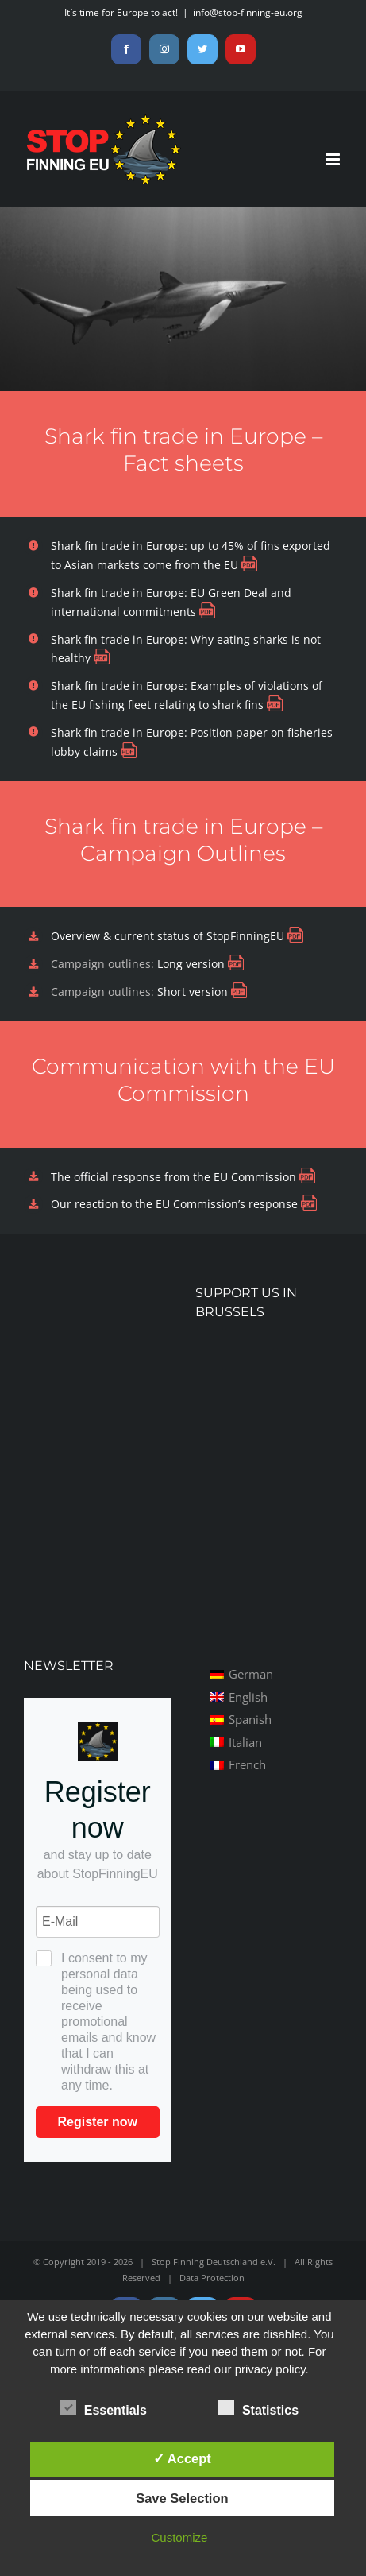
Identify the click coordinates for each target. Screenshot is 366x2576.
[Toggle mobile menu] (334, 159)
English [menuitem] (248, 1697)
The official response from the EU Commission (173, 1176)
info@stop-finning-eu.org (247, 12)
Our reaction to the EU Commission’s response (174, 1203)
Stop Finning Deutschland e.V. (213, 2262)
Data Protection (212, 2278)
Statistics (258, 2408)
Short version (194, 991)
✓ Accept (182, 2458)
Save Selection (182, 2498)
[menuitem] (241, 1674)
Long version (192, 963)
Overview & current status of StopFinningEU (167, 935)
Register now (97, 2122)
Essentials (103, 2408)
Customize (179, 2537)
